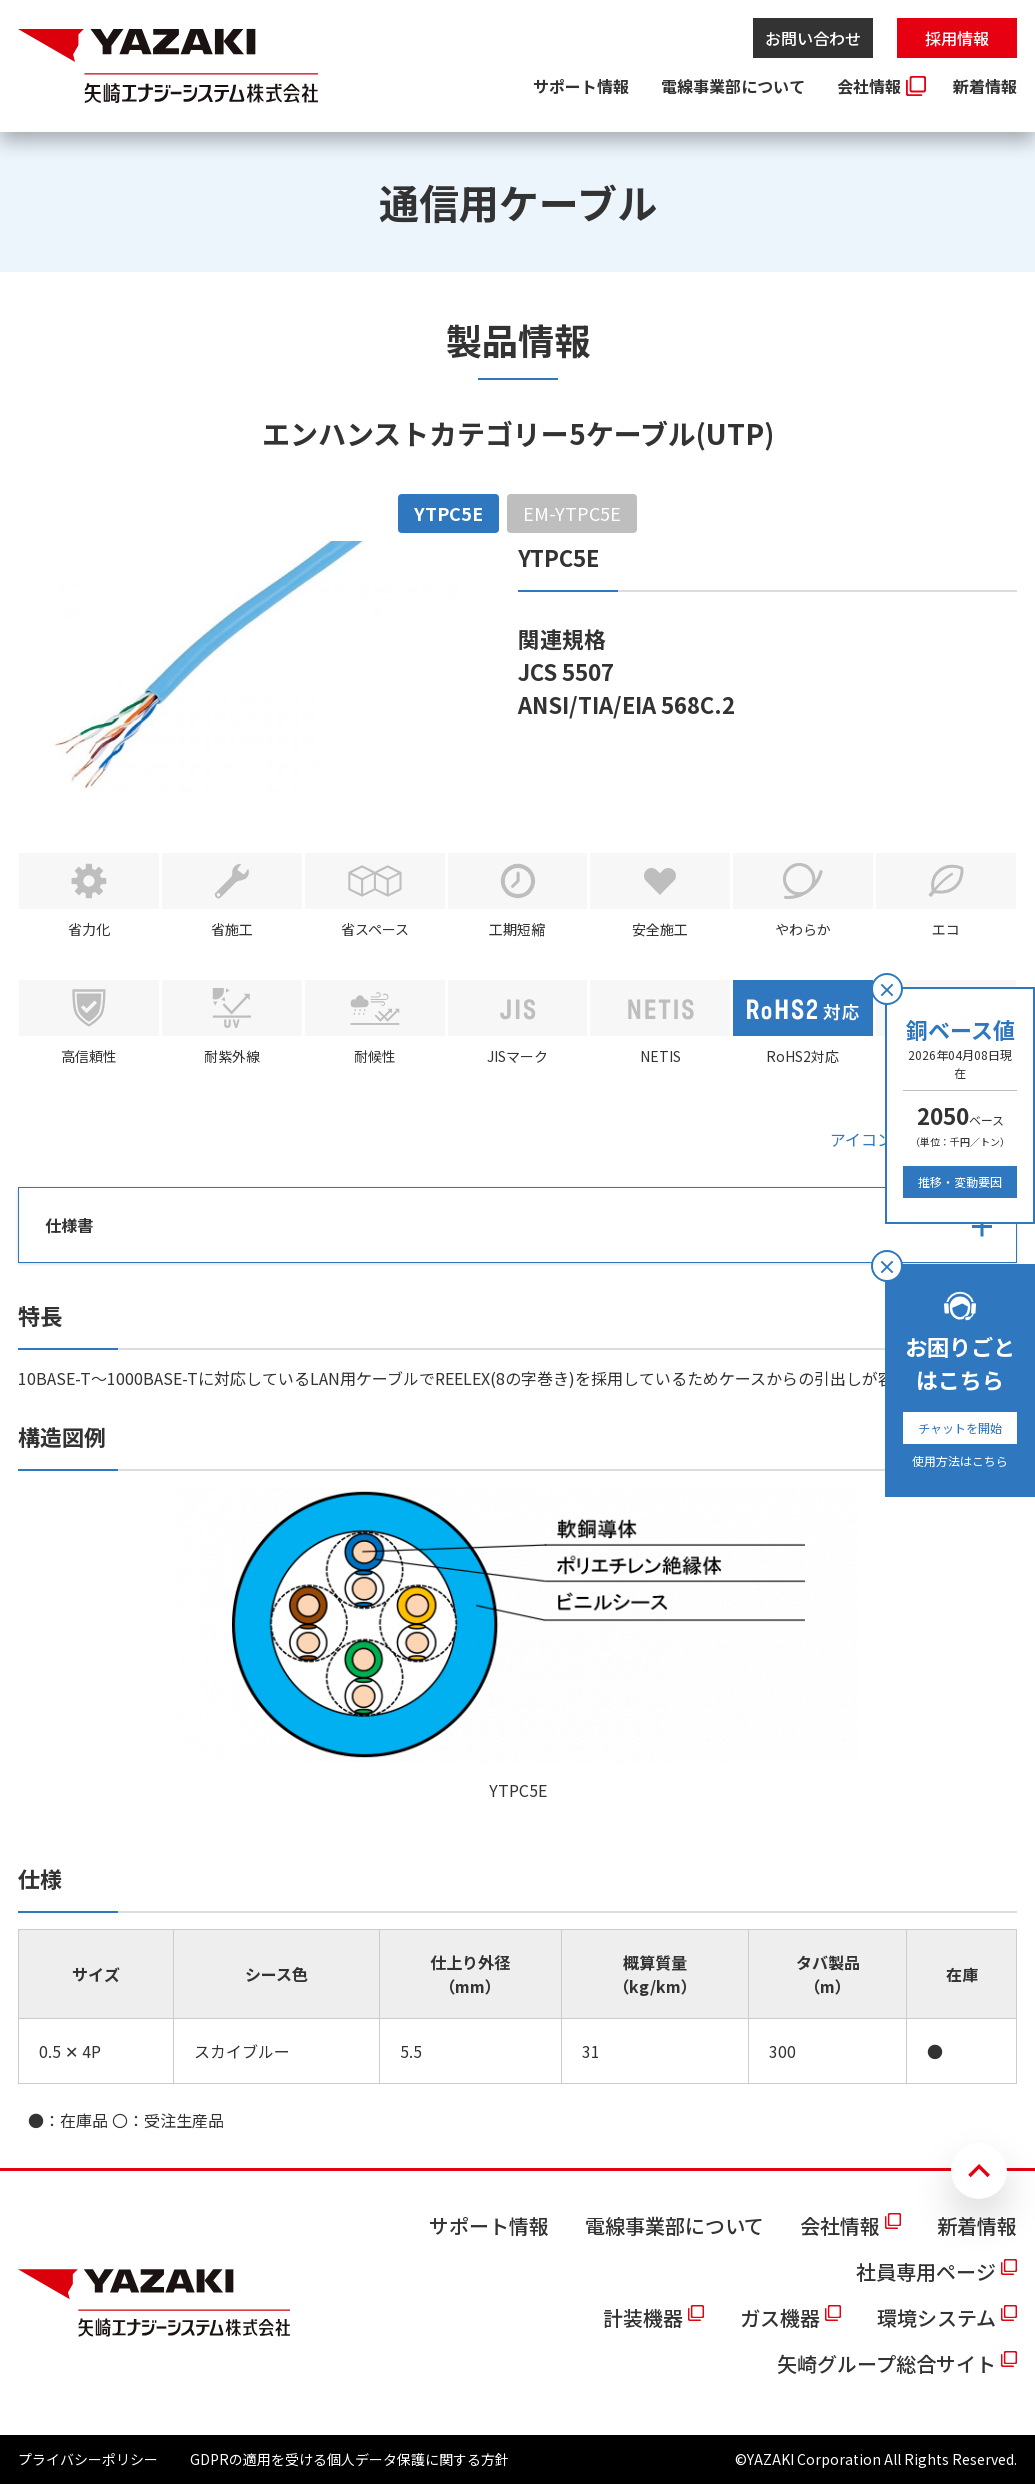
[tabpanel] (517, 1336)
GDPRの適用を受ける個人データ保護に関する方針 (349, 2459)
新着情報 (985, 86)
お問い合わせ (813, 38)
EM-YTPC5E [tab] (572, 513)
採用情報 (957, 38)
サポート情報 (581, 86)
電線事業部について (733, 86)
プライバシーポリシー (88, 2459)
